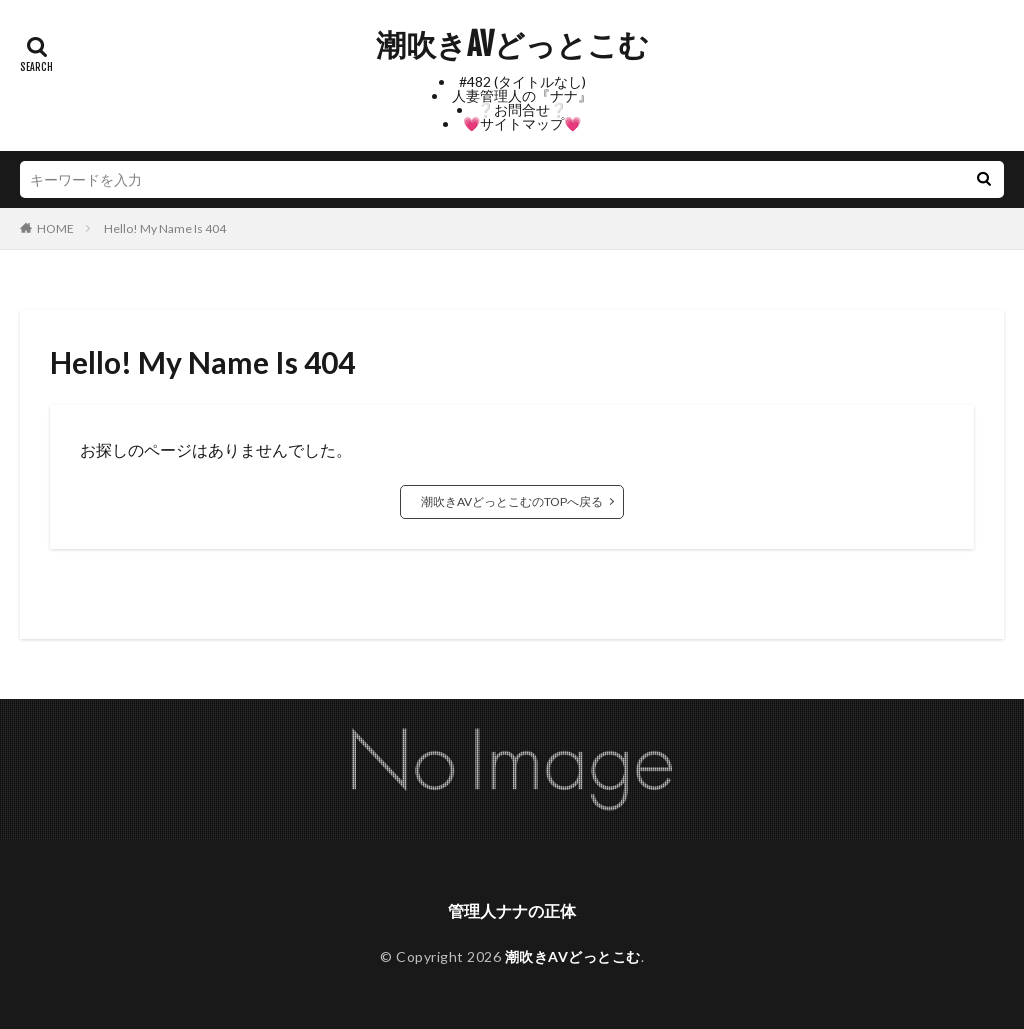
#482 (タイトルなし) (522, 81)
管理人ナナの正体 (512, 910)
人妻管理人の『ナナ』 (522, 95)
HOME (55, 228)
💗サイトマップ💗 (522, 123)
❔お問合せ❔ (522, 109)
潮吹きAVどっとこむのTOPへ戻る (512, 501)
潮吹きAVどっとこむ (512, 45)
